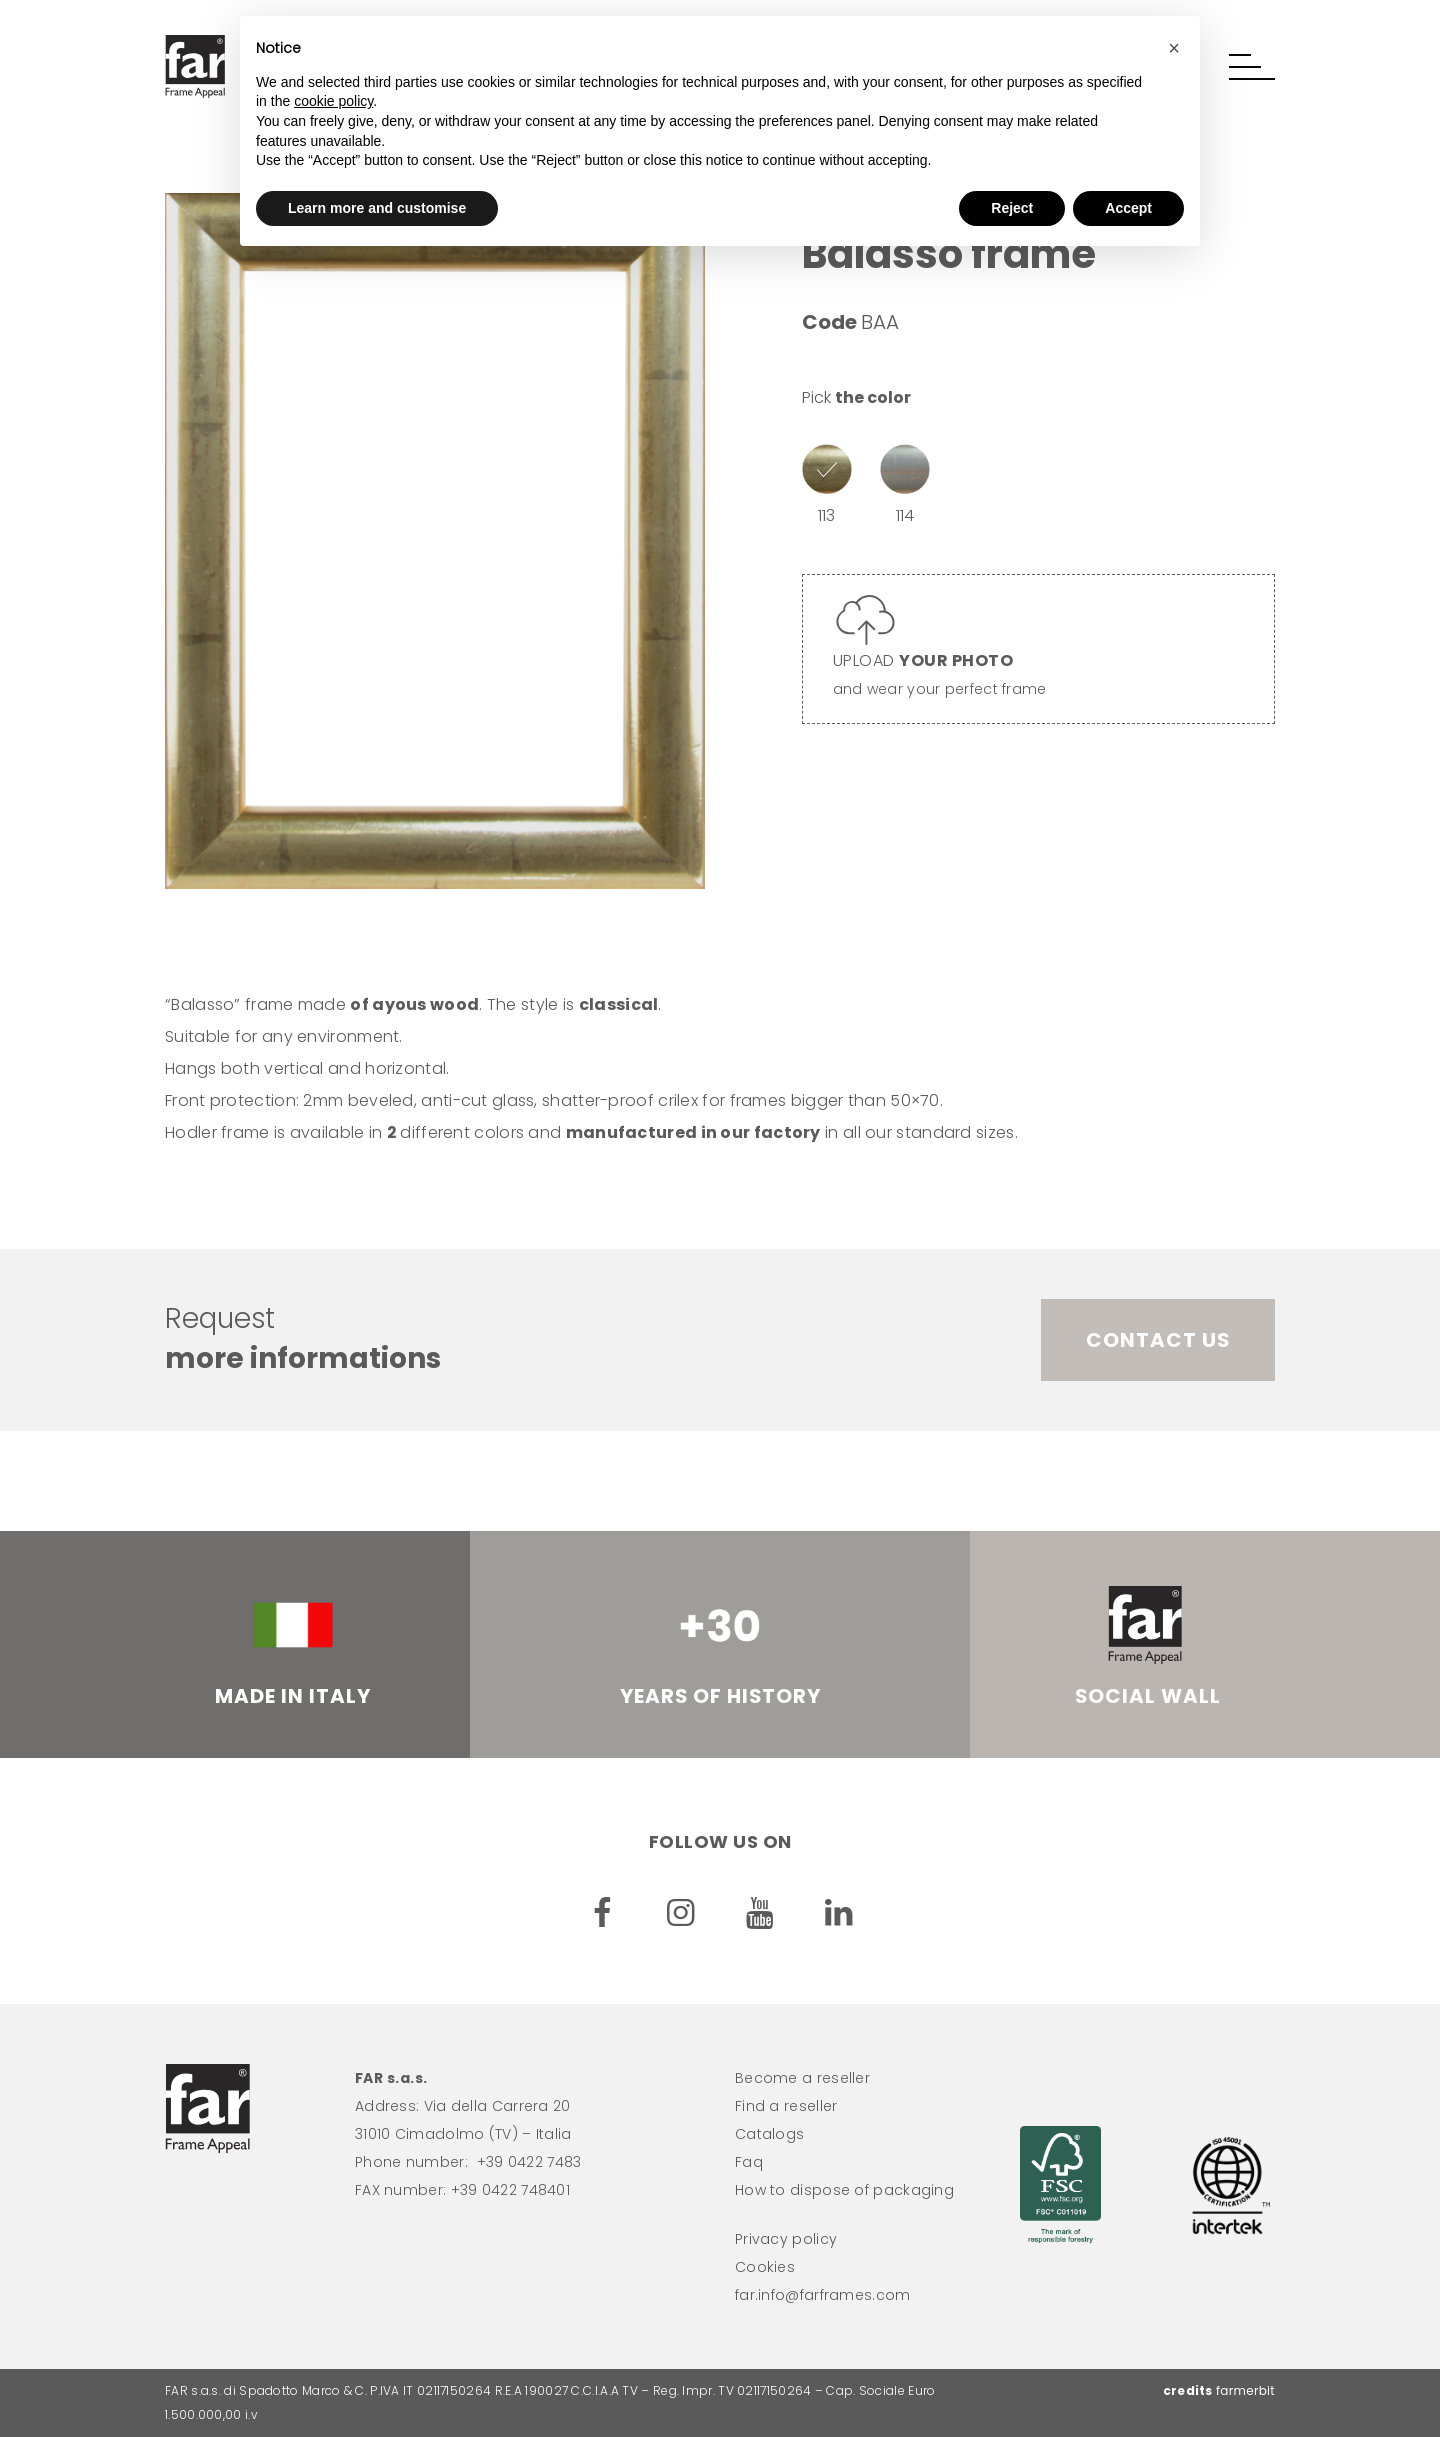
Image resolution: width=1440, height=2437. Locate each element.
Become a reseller (802, 2078)
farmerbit (1245, 2390)
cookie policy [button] (333, 101)
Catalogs (769, 2134)
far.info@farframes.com (823, 2295)
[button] (1252, 67)
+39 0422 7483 (529, 2162)
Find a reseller (786, 2106)
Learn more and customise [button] (377, 208)
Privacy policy (786, 2239)
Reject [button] (1012, 208)
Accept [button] (1128, 208)
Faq (749, 2162)
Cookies (765, 2267)
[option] (435, 541)
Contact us (1158, 1340)
